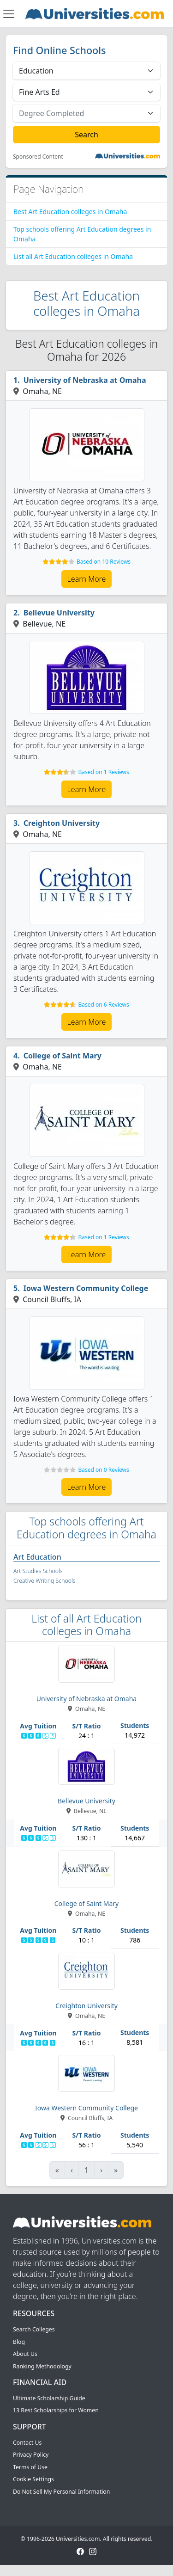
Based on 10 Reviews (104, 562)
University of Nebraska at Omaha (85, 380)
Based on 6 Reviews (103, 1004)
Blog (19, 2342)
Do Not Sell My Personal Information (61, 2492)
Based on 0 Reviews (103, 1470)
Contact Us (27, 2443)
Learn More (86, 579)
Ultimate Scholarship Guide (49, 2398)
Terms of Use (30, 2467)
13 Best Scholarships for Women (56, 2410)
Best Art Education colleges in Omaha (70, 211)
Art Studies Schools (37, 1571)
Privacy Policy (30, 2455)
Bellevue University (59, 613)
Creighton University (62, 823)
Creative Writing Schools (44, 1581)
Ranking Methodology (42, 2366)
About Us (25, 2354)
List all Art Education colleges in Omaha (73, 256)
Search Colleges (34, 2329)
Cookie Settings (33, 2479)
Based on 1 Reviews (103, 772)
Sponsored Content (38, 157)
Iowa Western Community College (86, 1288)
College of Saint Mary (62, 1056)
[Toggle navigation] (9, 14)
